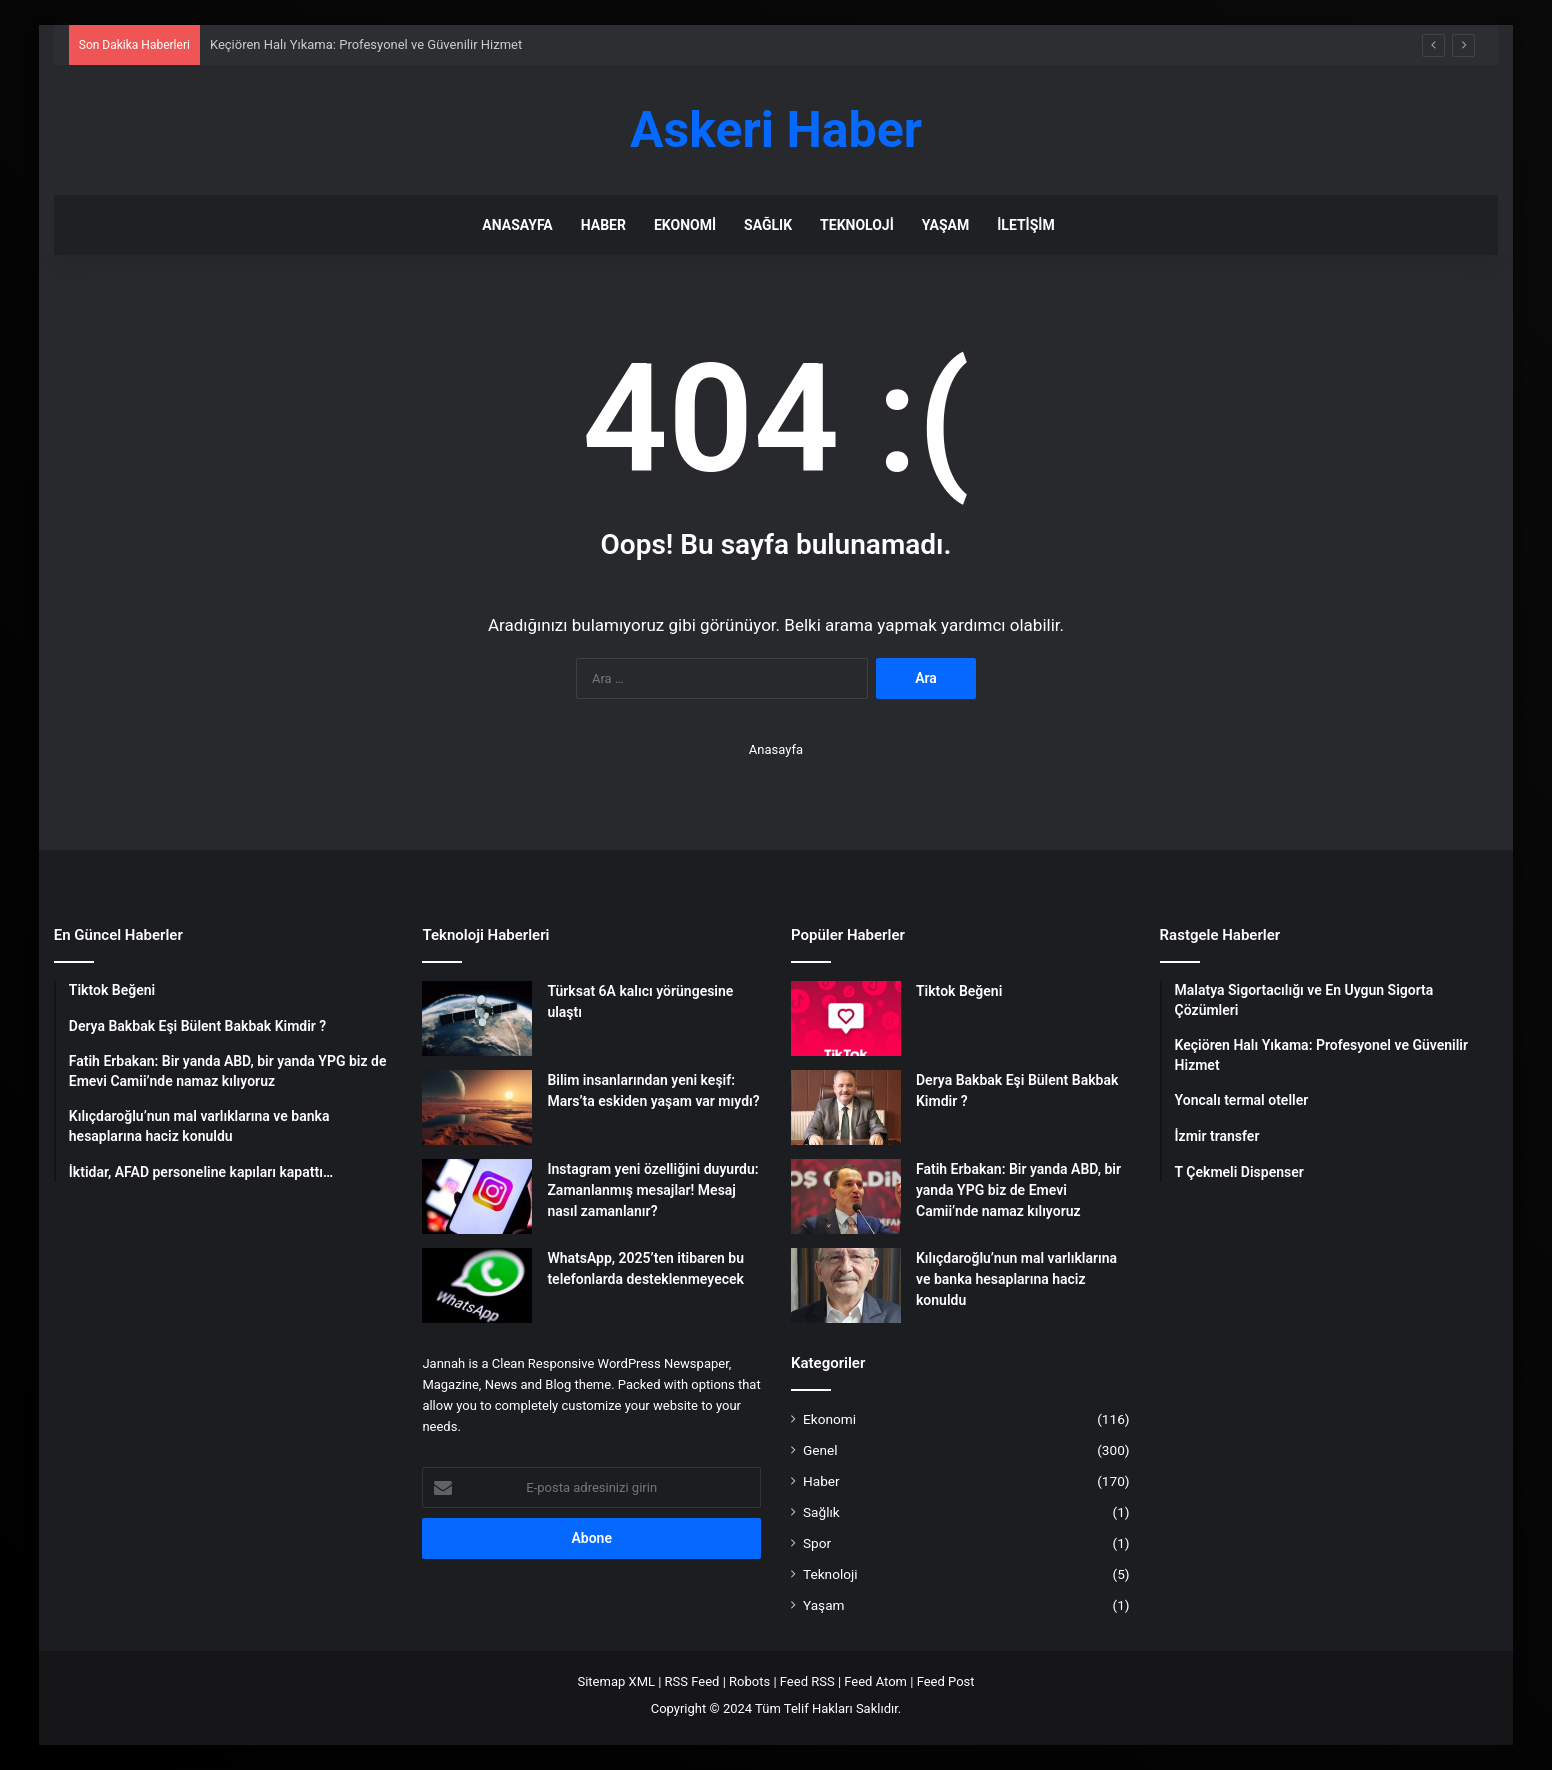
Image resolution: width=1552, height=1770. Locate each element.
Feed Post (946, 1681)
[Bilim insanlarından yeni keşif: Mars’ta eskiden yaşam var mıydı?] (477, 1107)
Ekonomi (685, 225)
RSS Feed (692, 1681)
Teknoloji (857, 225)
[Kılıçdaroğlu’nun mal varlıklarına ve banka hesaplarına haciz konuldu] (846, 1285)
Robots (749, 1681)
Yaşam (945, 225)
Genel (820, 1450)
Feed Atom (875, 1681)
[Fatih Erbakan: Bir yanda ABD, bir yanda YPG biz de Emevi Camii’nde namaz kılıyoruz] (846, 1196)
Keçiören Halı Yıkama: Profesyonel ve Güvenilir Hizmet (366, 44)
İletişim (1025, 225)
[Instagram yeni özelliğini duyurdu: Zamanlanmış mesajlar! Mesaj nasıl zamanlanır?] (477, 1196)
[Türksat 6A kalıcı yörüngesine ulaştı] (477, 1018)
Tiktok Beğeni (959, 991)
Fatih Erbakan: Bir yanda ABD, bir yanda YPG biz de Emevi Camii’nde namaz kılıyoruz (1018, 1190)
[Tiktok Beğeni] (846, 1018)
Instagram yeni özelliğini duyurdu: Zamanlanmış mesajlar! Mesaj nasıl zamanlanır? (652, 1190)
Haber (603, 225)
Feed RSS (807, 1681)
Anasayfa (517, 225)
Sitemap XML (616, 1681)
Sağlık (768, 225)
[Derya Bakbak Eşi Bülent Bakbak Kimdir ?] (846, 1107)
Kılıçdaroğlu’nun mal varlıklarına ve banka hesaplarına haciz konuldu (1016, 1279)
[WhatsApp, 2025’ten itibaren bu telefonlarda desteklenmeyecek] (477, 1285)
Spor (817, 1543)
